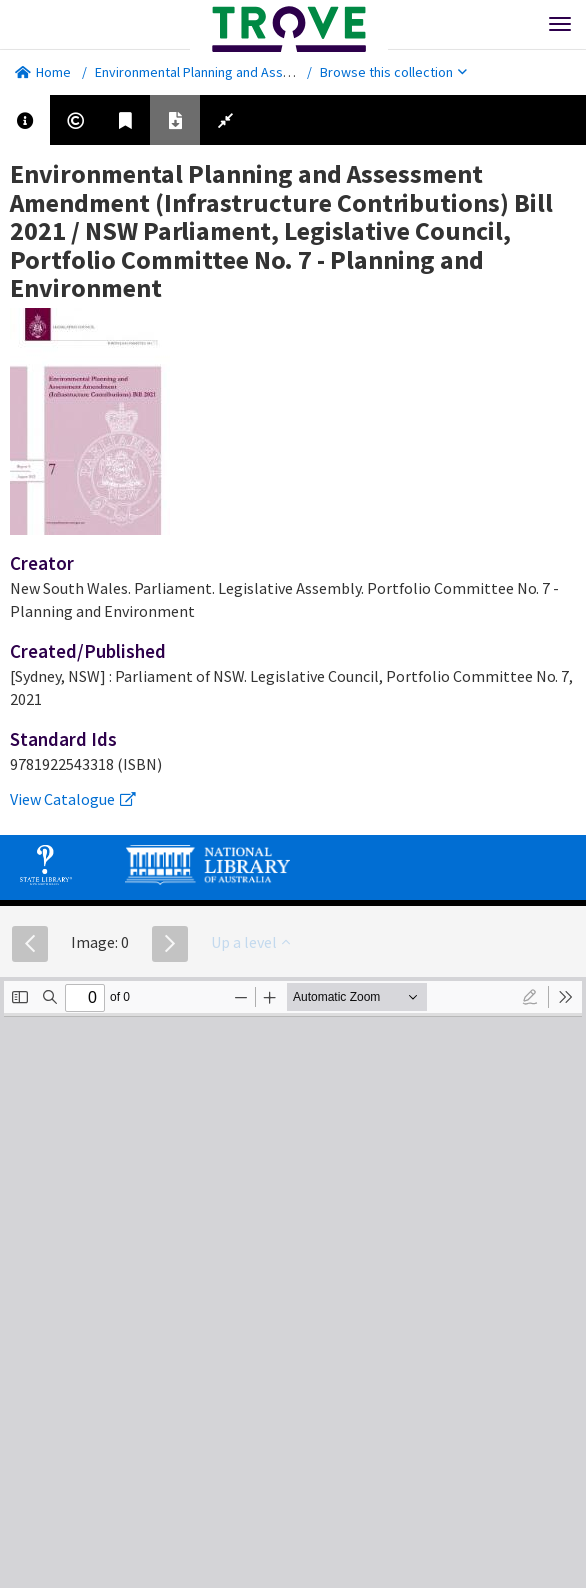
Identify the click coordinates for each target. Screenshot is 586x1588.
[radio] (530, 997)
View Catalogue (73, 799)
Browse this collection (393, 72)
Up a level (250, 942)
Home (43, 72)
